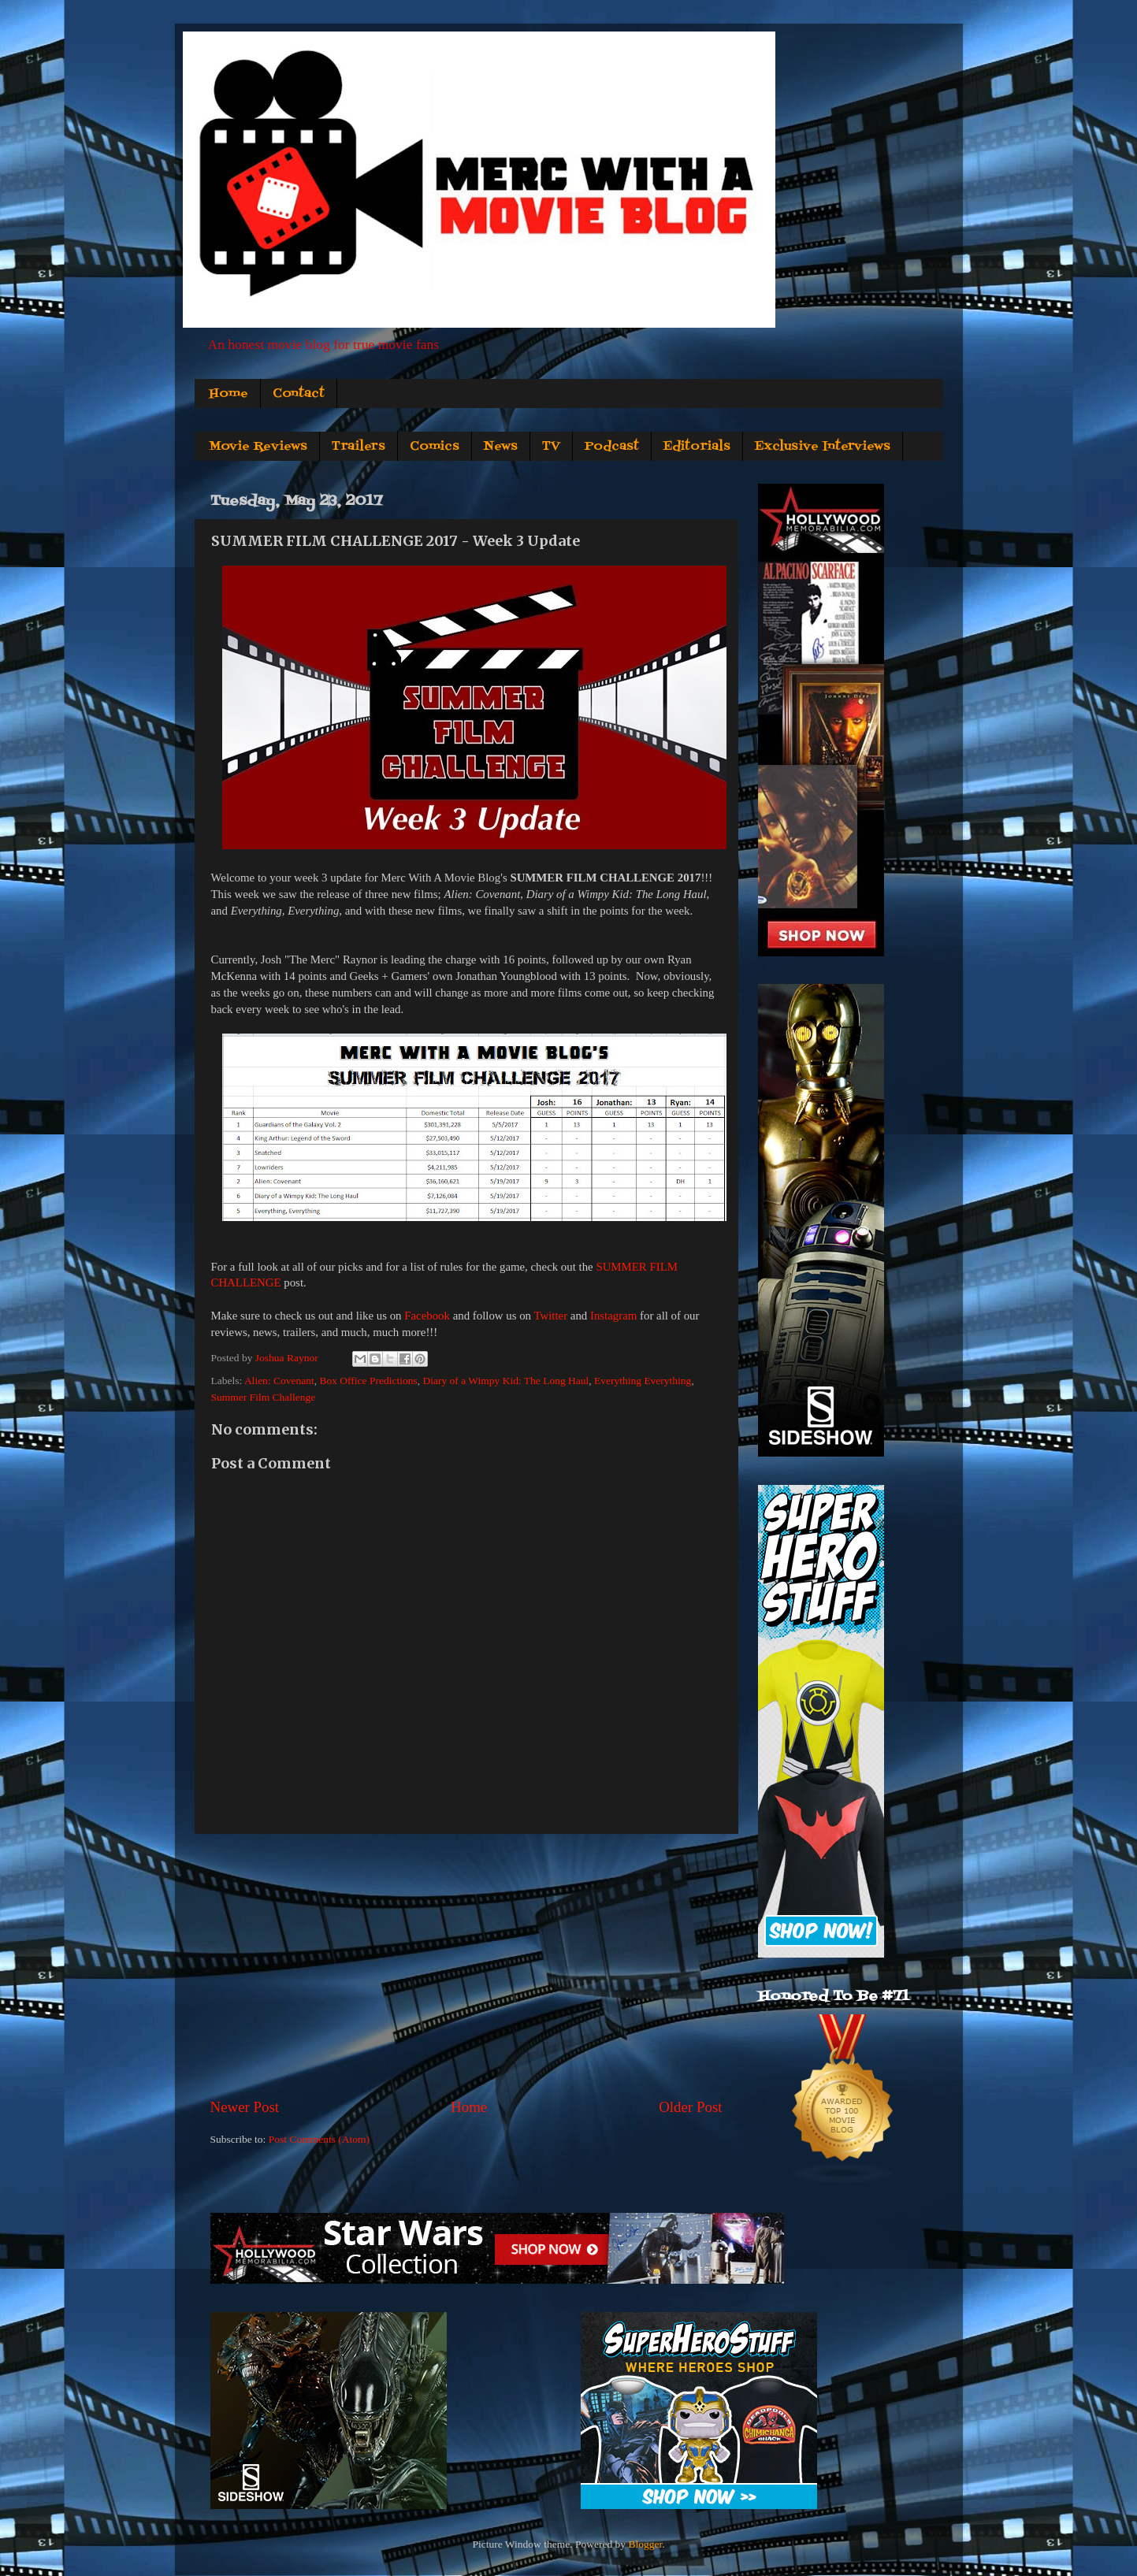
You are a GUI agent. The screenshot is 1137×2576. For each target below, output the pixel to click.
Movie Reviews (258, 446)
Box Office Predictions (368, 1380)
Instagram (613, 1315)
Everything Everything (642, 1380)
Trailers (358, 446)
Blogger (645, 2544)
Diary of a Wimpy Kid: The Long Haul (505, 1380)
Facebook (427, 1315)
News (501, 446)
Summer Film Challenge (263, 1397)
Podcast (612, 446)
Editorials (696, 446)
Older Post (690, 2107)
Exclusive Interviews (822, 446)
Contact (299, 394)
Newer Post (245, 2107)
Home (228, 394)
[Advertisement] (466, 1965)
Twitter (550, 1315)
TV (551, 446)
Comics (434, 446)
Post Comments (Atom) (319, 2139)
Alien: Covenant (279, 1380)
